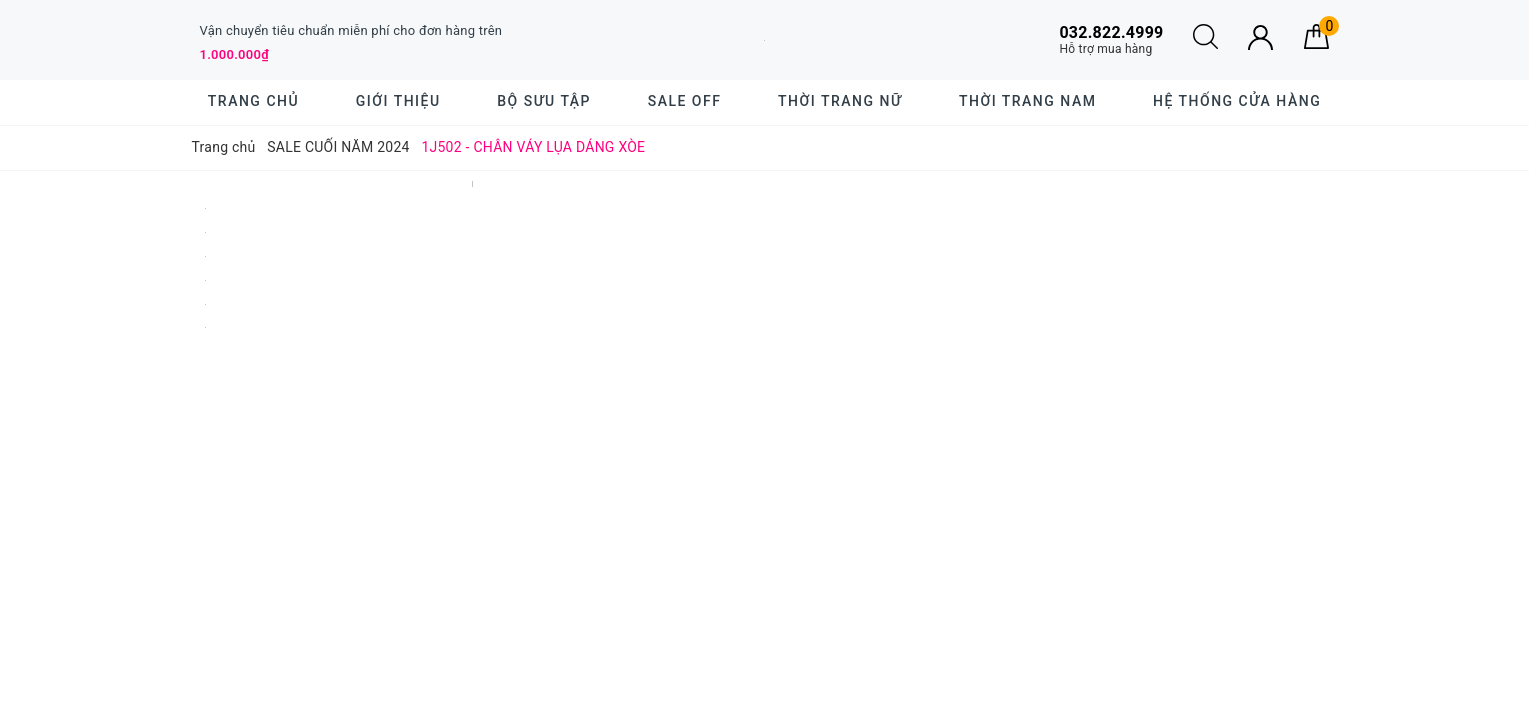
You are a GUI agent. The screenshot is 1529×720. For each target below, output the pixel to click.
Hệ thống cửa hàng (1237, 101)
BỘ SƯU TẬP (544, 101)
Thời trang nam (1027, 101)
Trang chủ (253, 101)
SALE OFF (685, 101)
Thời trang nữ (840, 101)
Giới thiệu (398, 101)
